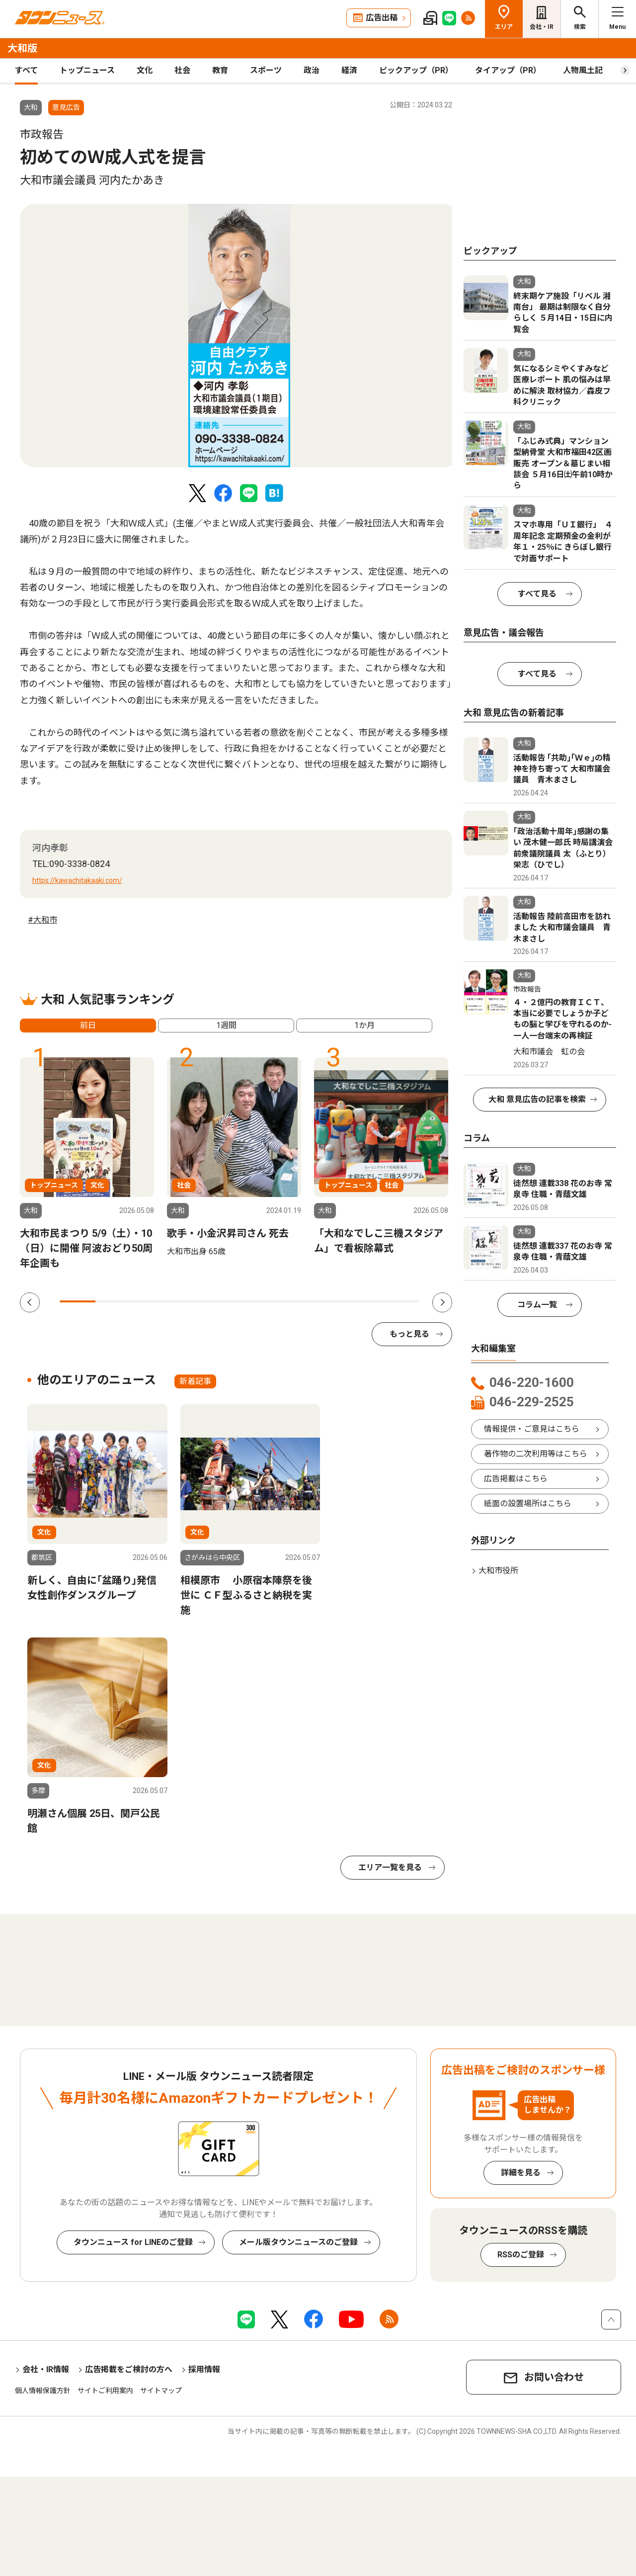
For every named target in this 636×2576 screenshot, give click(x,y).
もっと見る (409, 1334)
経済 (349, 70)
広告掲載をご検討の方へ (128, 2369)
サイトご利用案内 (105, 2391)
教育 (220, 70)
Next (442, 1302)
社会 (182, 70)
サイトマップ (161, 2391)
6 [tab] (257, 1301)
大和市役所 (498, 1570)
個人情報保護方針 (43, 2391)
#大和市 (42, 920)
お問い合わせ (554, 2377)
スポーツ (266, 70)
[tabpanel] (239, 335)
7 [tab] (293, 1301)
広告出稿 (382, 17)
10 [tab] (401, 1301)
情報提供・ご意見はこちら (531, 1429)
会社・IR (542, 26)
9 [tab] (365, 1301)
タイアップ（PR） (508, 70)
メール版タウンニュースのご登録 (298, 2242)
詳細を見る (521, 2172)
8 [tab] (329, 1301)
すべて (26, 70)
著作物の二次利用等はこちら (535, 1454)
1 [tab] (77, 1301)
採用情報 (204, 2369)
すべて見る (537, 594)
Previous (30, 1302)
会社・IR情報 (45, 2369)
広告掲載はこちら (516, 1478)
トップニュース (87, 70)
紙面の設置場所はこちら (527, 1503)
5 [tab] (221, 1301)
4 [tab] (185, 1301)
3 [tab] (149, 1301)
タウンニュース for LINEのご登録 (133, 2242)
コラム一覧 (537, 1304)
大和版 (22, 48)
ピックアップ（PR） (416, 70)
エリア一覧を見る (390, 1867)
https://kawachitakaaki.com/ (77, 880)
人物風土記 (583, 70)
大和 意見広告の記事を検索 (537, 1099)
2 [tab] (113, 1301)
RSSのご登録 (520, 2254)
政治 (311, 70)
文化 (145, 70)
